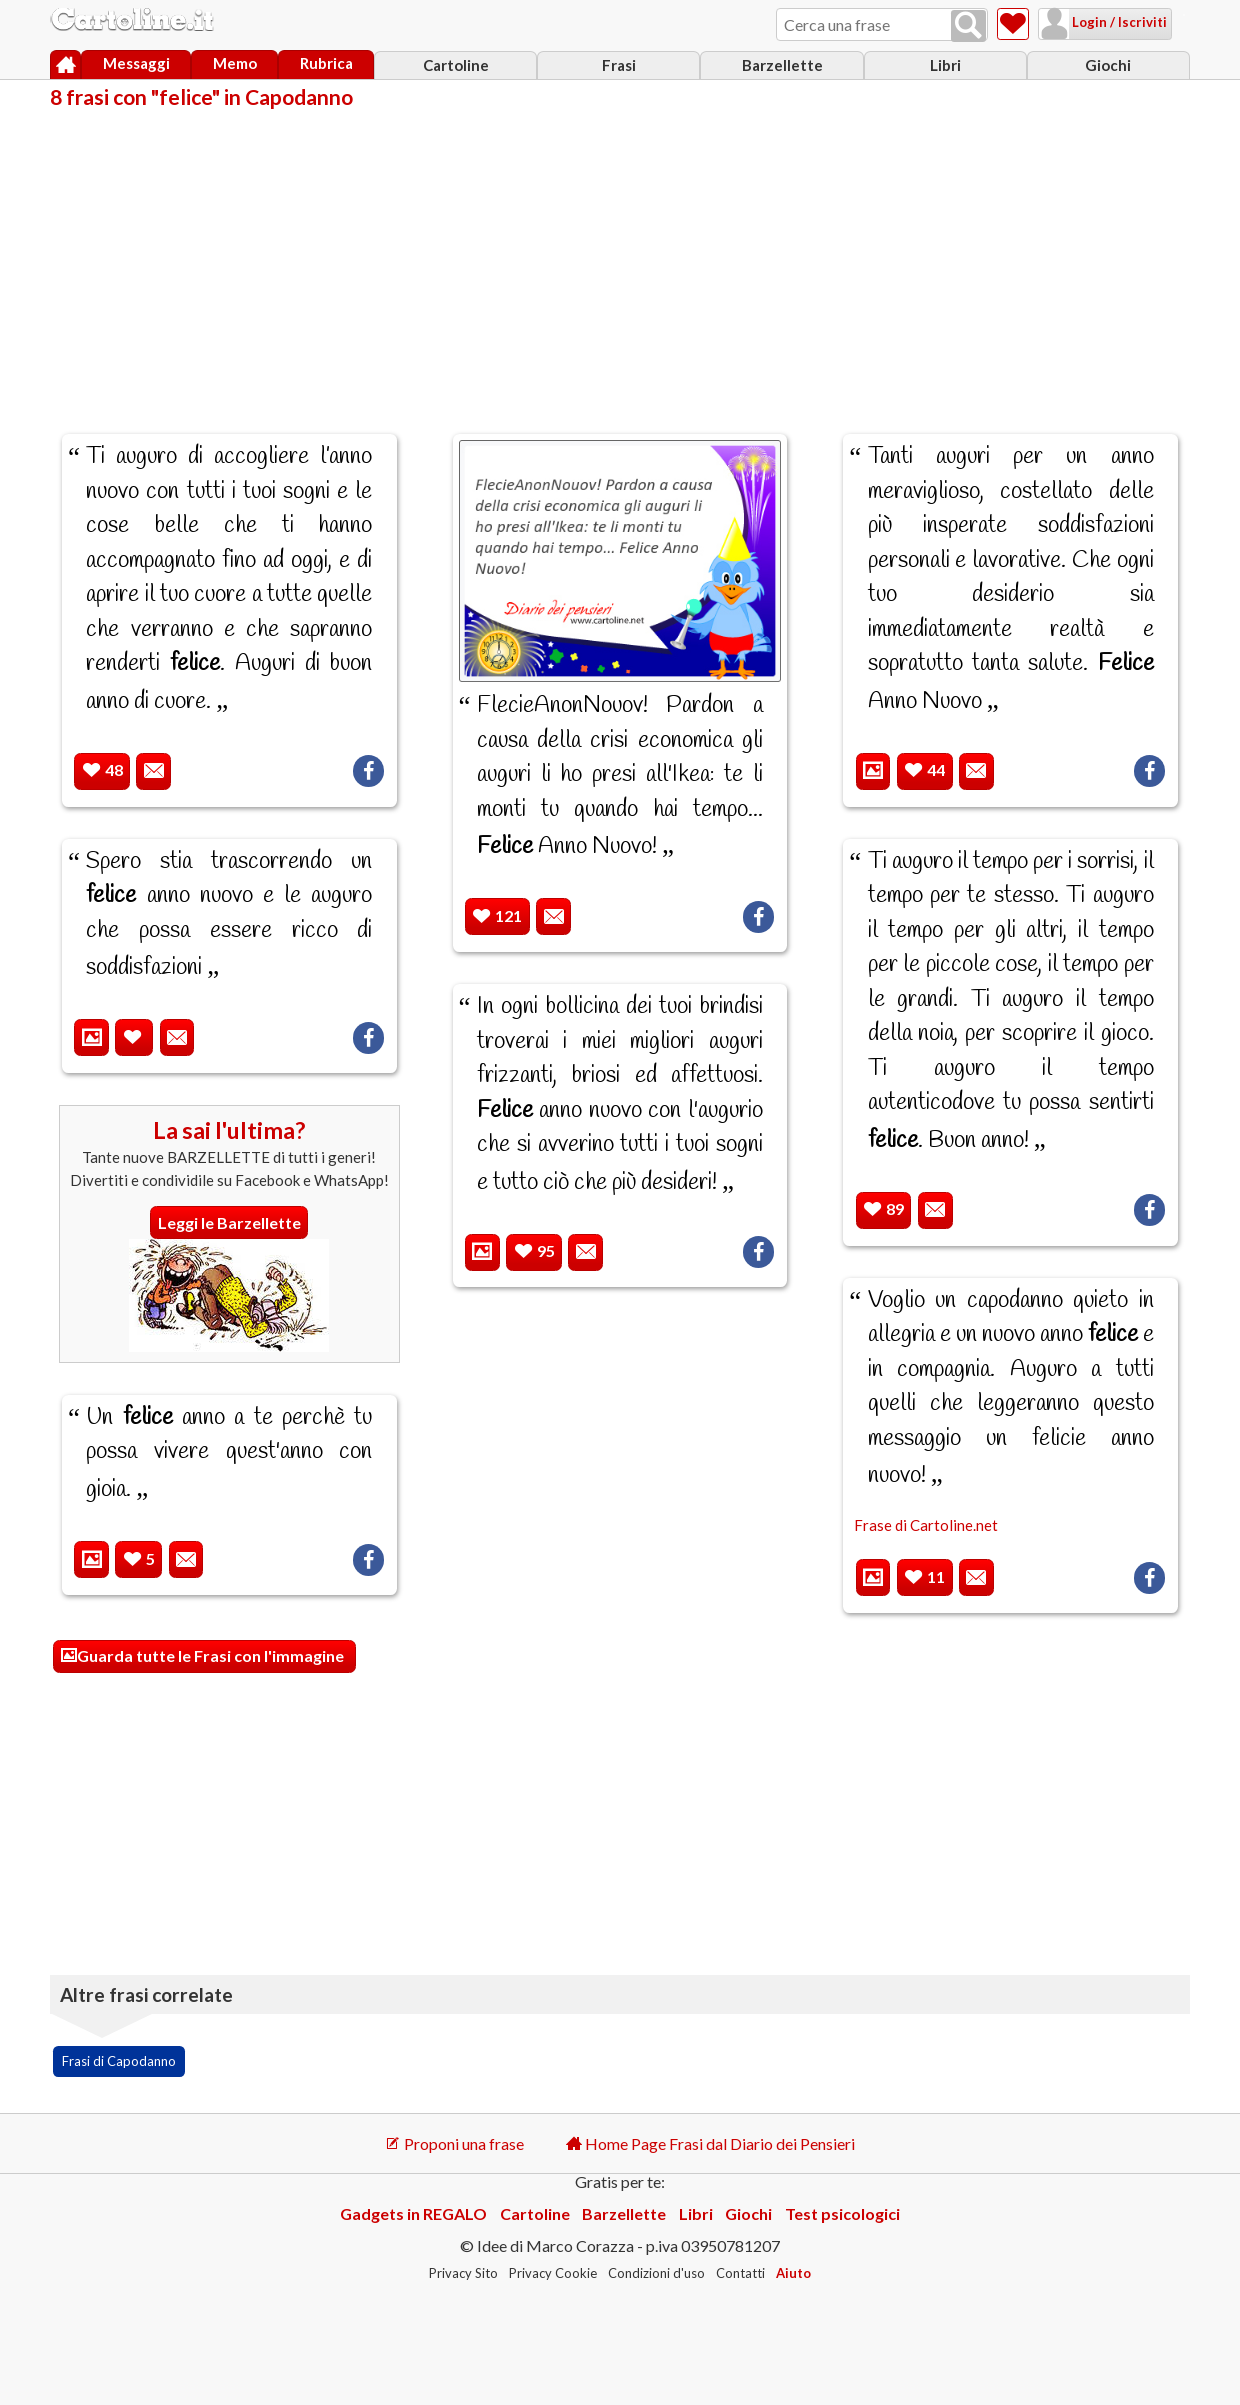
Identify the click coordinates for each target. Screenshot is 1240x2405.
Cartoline (456, 65)
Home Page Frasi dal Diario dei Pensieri (710, 2143)
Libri (945, 65)
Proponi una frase (454, 2143)
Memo (235, 63)
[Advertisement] (620, 258)
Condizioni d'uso (656, 2273)
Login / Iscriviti (1093, 22)
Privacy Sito (463, 2273)
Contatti (740, 2273)
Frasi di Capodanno (119, 2061)
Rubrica (326, 63)
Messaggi (136, 63)
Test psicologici (842, 2213)
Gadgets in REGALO (413, 2213)
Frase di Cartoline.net (926, 1525)
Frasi (619, 65)
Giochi (1108, 65)
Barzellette (782, 65)
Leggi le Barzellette (229, 1222)
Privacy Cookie (553, 2273)
